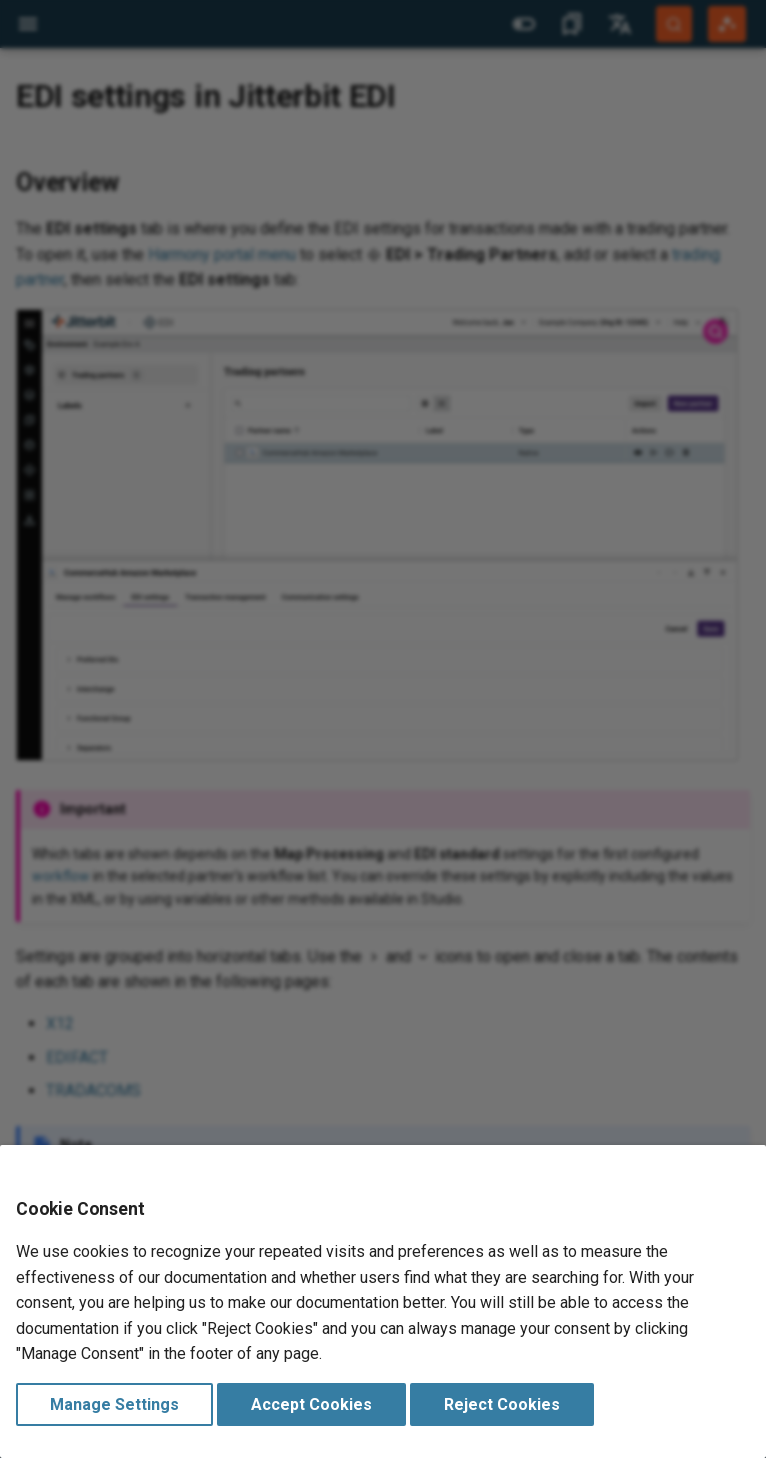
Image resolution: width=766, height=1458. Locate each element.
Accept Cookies (311, 1404)
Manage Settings (114, 1404)
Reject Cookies (502, 1404)
